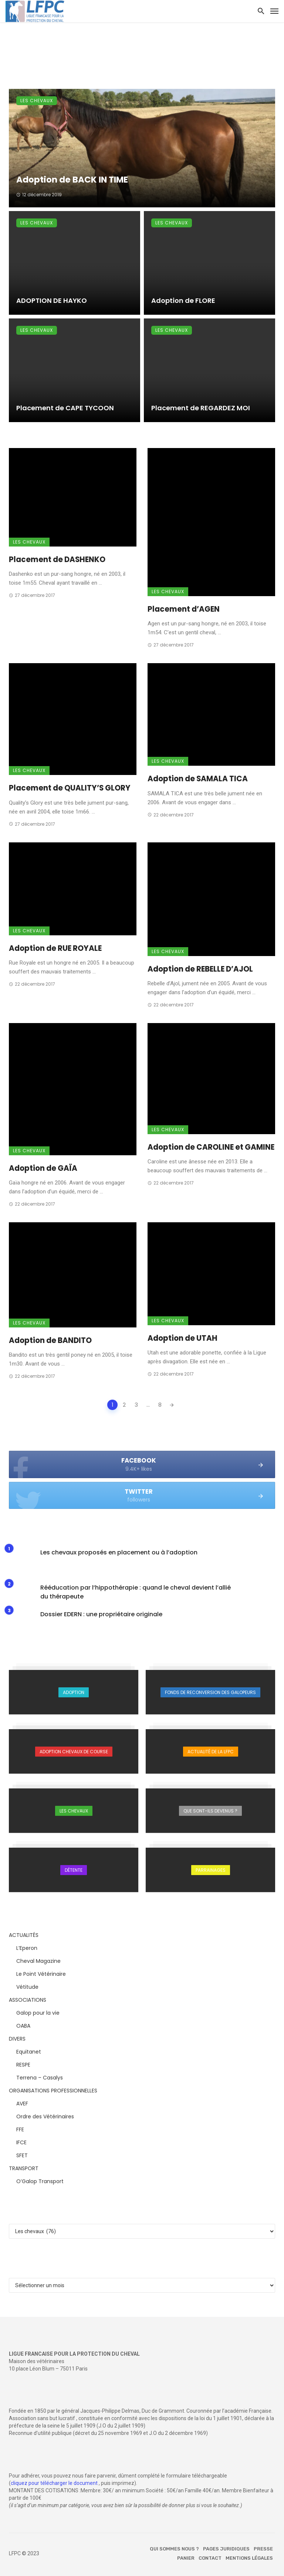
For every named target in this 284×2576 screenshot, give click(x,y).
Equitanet (28, 2051)
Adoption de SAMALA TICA (198, 779)
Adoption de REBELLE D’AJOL (200, 969)
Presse (263, 2549)
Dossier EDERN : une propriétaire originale (101, 1614)
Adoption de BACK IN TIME (72, 180)
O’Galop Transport (40, 2181)
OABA (23, 2025)
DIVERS (17, 2038)
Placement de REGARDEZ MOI (200, 407)
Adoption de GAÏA (43, 1168)
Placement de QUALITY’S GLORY (70, 788)
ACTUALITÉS (23, 1935)
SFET (22, 2155)
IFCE (21, 2142)
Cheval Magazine (38, 1961)
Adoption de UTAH (182, 1338)
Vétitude (27, 1987)
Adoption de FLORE (183, 300)
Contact (210, 2558)
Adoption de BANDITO (50, 1340)
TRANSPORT (23, 2168)
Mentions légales (249, 2558)
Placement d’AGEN (184, 609)
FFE (20, 2129)
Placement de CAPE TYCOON (65, 407)
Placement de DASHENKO (57, 559)
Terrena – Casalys (39, 2077)
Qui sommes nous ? (174, 2549)
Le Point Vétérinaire (41, 1974)
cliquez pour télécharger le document (54, 2483)
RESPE (23, 2064)
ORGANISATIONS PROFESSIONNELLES (53, 2090)
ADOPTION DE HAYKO (51, 300)
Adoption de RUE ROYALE (55, 948)
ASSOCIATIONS (27, 2000)
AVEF (22, 2103)
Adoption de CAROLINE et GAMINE (211, 1147)
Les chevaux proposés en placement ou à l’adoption (118, 1552)
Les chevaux (36, 100)
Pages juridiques (226, 2549)
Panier (186, 2558)
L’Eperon (26, 1948)
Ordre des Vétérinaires (45, 2116)
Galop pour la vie (38, 2013)
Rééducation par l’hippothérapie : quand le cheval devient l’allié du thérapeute (135, 1592)
